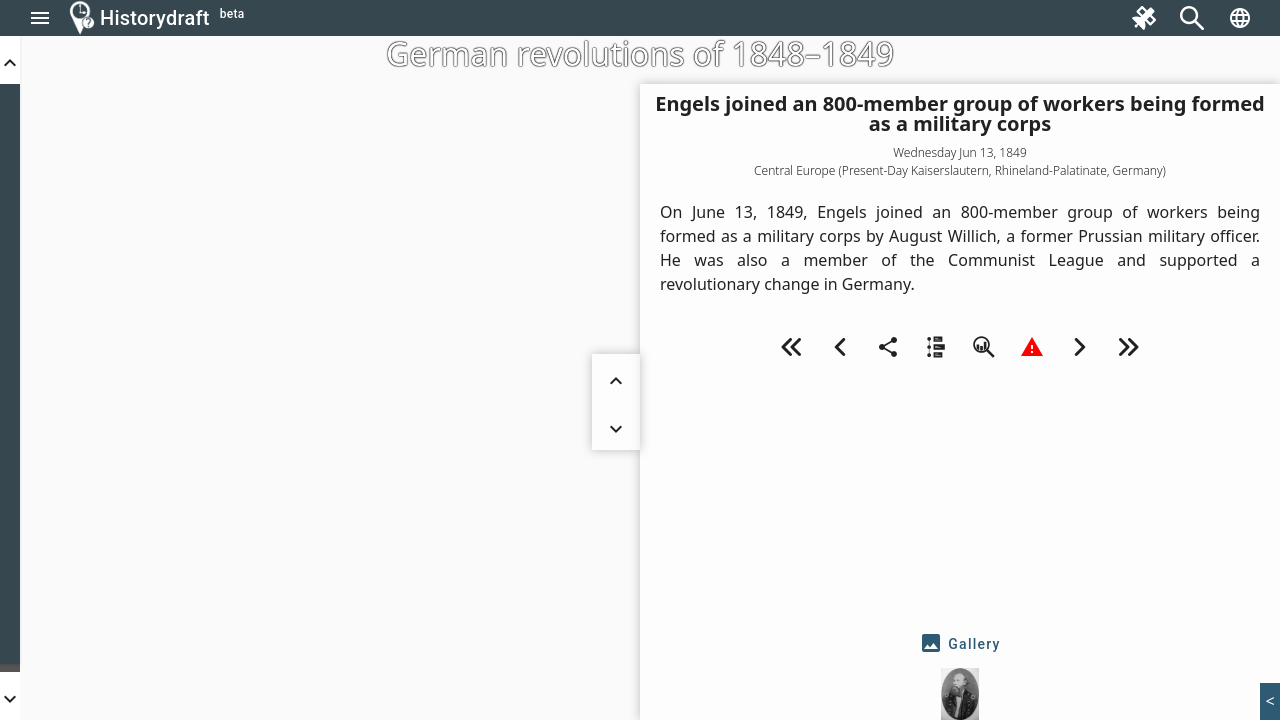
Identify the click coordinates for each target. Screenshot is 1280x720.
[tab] (960, 644)
